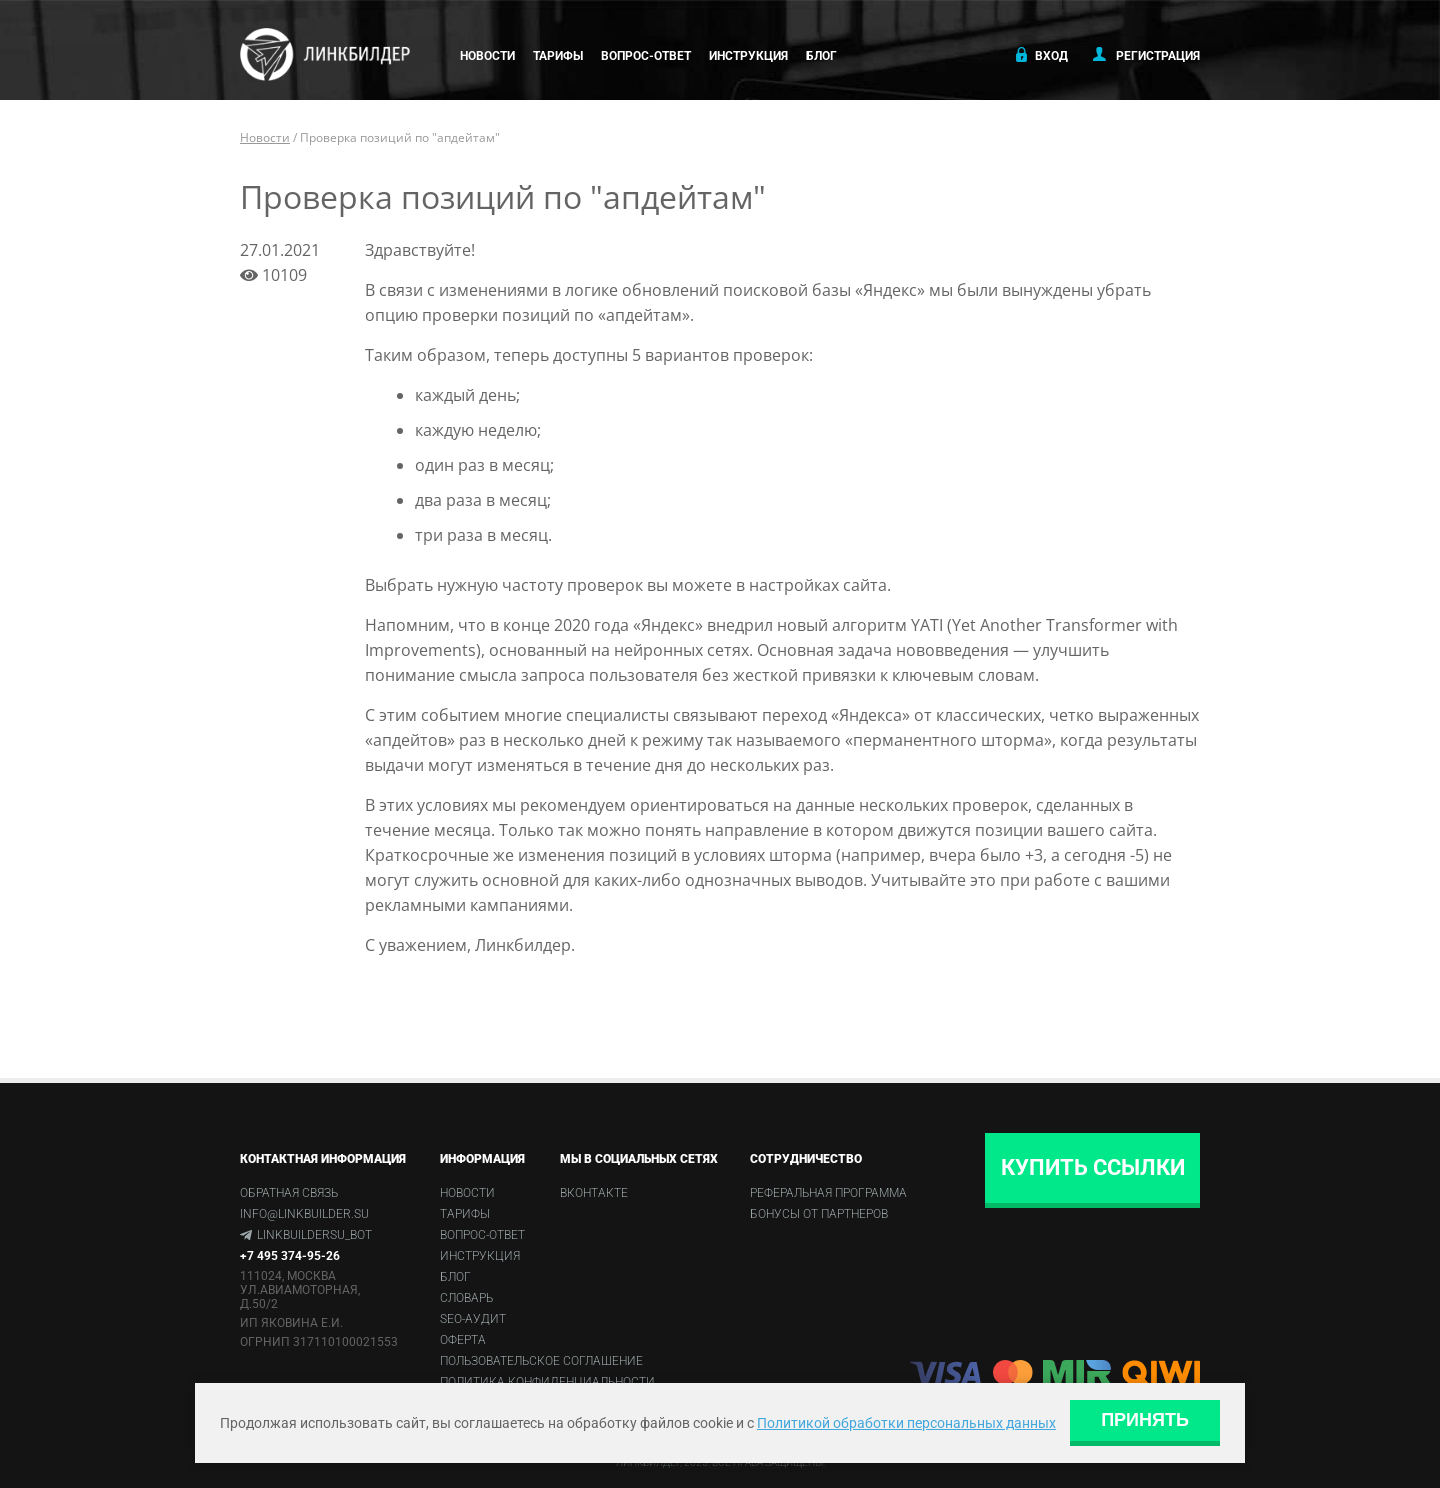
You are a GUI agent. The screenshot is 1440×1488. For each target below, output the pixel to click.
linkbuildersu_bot (314, 1235)
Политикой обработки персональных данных (906, 1423)
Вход (1040, 55)
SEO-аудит (473, 1319)
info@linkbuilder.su (304, 1214)
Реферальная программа (828, 1193)
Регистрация (1146, 55)
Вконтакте (594, 1193)
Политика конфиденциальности (547, 1382)
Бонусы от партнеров (819, 1214)
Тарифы (558, 56)
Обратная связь (289, 1193)
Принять (1145, 1420)
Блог (821, 56)
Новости (487, 56)
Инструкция (748, 56)
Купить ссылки (1093, 1167)
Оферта (463, 1340)
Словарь (466, 1298)
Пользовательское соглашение (541, 1361)
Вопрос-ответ (646, 56)
